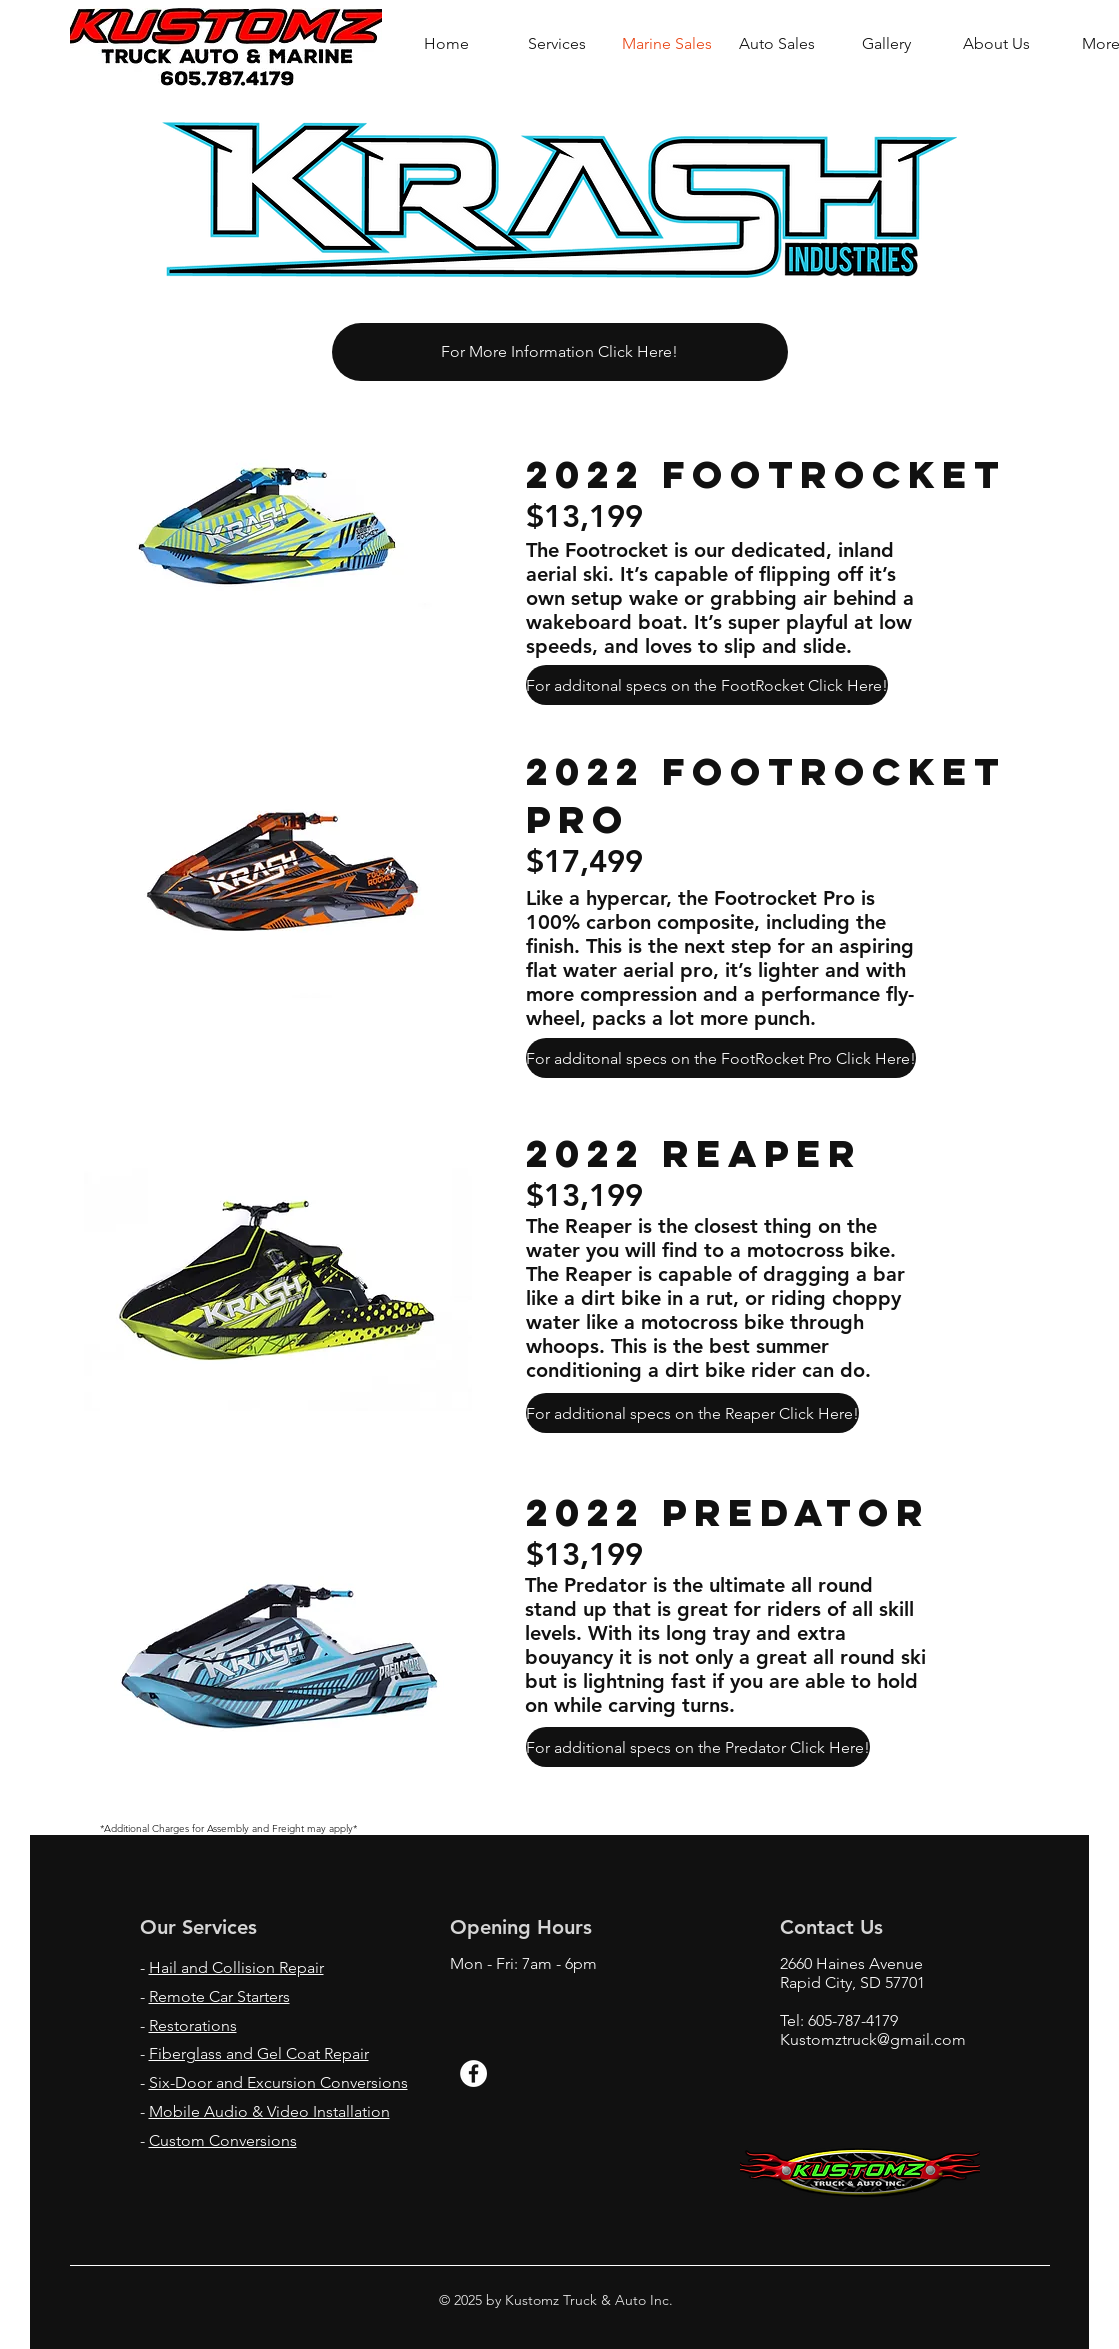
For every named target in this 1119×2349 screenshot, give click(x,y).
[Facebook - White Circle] (473, 2073)
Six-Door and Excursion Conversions (278, 2082)
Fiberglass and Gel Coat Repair (259, 2053)
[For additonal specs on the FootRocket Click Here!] (707, 685)
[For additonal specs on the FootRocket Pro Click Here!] (721, 1058)
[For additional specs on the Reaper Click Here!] (692, 1413)
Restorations (193, 2025)
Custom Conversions (223, 2140)
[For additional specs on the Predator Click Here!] (698, 1747)
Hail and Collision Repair (236, 1967)
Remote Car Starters (219, 1996)
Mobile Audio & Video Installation (269, 2111)
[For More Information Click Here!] (560, 352)
